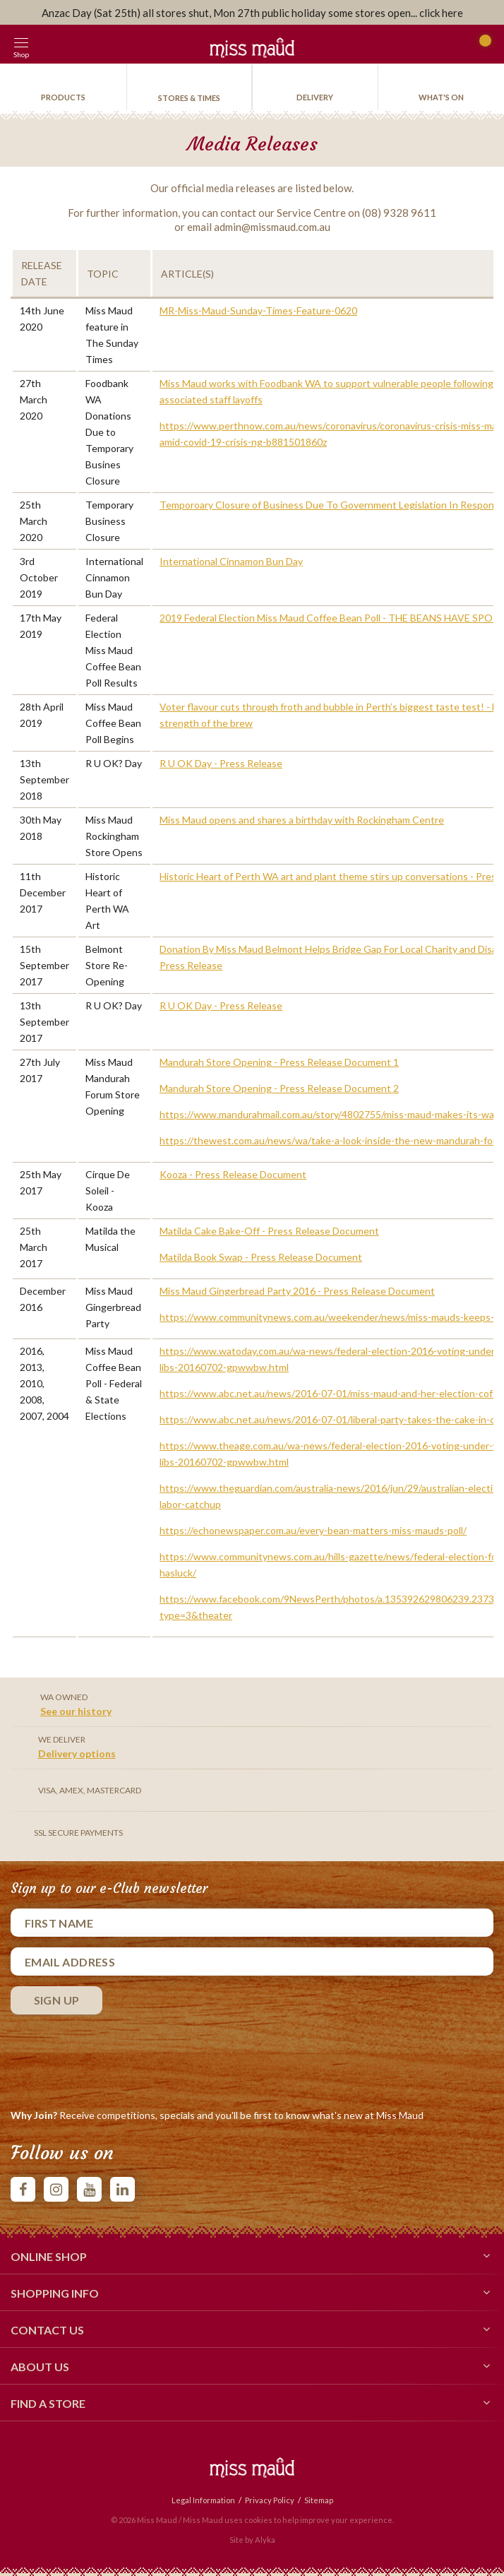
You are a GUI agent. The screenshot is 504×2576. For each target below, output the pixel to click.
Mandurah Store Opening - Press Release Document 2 (279, 1088)
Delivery (314, 97)
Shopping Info (252, 2292)
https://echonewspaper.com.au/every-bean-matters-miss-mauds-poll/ (313, 1530)
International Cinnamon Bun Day (231, 561)
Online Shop (252, 2255)
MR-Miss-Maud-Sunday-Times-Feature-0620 (258, 310)
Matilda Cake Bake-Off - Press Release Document (269, 1231)
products (63, 97)
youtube (89, 2189)
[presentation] (118, 2058)
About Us (252, 2365)
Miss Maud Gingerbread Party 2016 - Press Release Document (297, 1291)
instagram (56, 2189)
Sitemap (318, 2500)
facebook (23, 2189)
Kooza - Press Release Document (233, 1174)
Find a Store (252, 2402)
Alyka (265, 2539)
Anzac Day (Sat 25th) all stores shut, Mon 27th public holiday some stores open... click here (252, 12)
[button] (53, 44)
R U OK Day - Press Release (221, 763)
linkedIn (122, 2189)
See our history (76, 1711)
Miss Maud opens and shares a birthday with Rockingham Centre (302, 820)
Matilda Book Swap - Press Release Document (261, 1257)
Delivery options (77, 1753)
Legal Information (203, 2500)
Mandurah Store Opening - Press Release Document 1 (279, 1062)
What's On (441, 97)
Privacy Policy (269, 2500)
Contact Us (252, 2328)
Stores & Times (189, 97)
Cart (481, 46)
